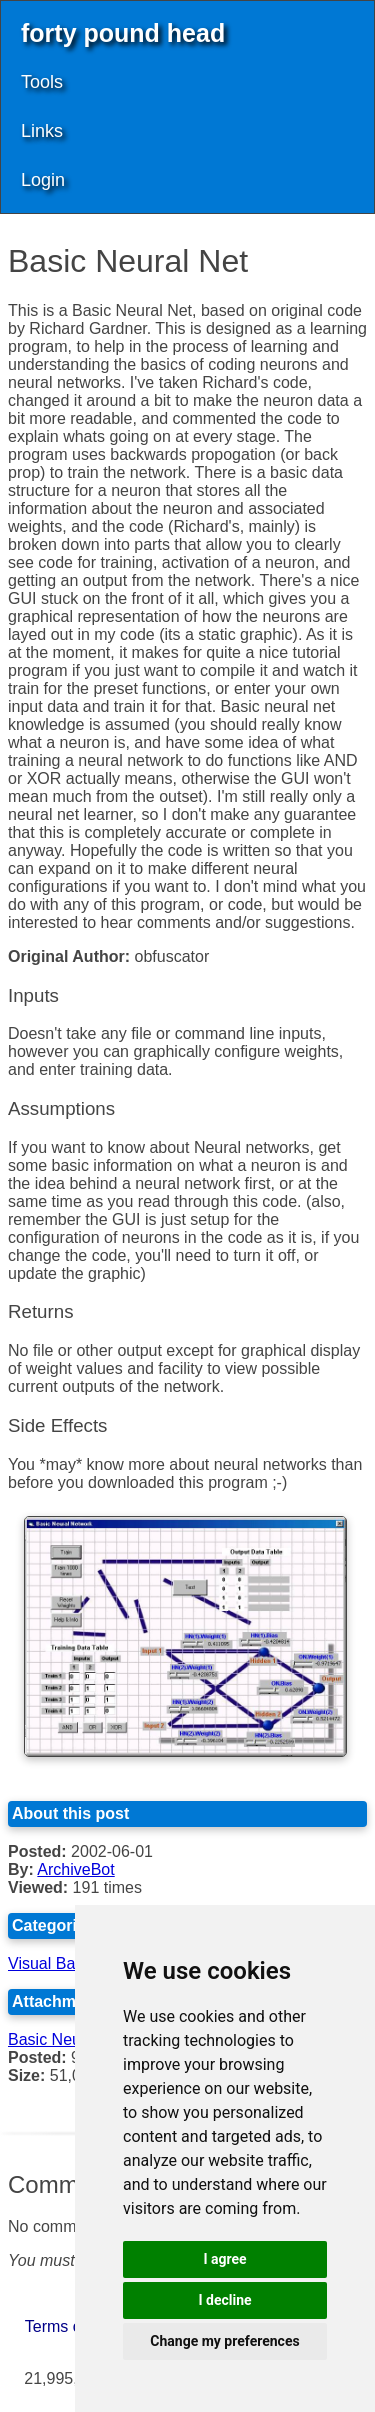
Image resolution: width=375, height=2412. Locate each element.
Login (43, 180)
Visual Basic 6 (58, 1963)
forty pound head (123, 33)
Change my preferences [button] (224, 2341)
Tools (42, 82)
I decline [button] (224, 2300)
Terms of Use (72, 2326)
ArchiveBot (75, 1869)
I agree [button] (224, 2259)
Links (42, 131)
